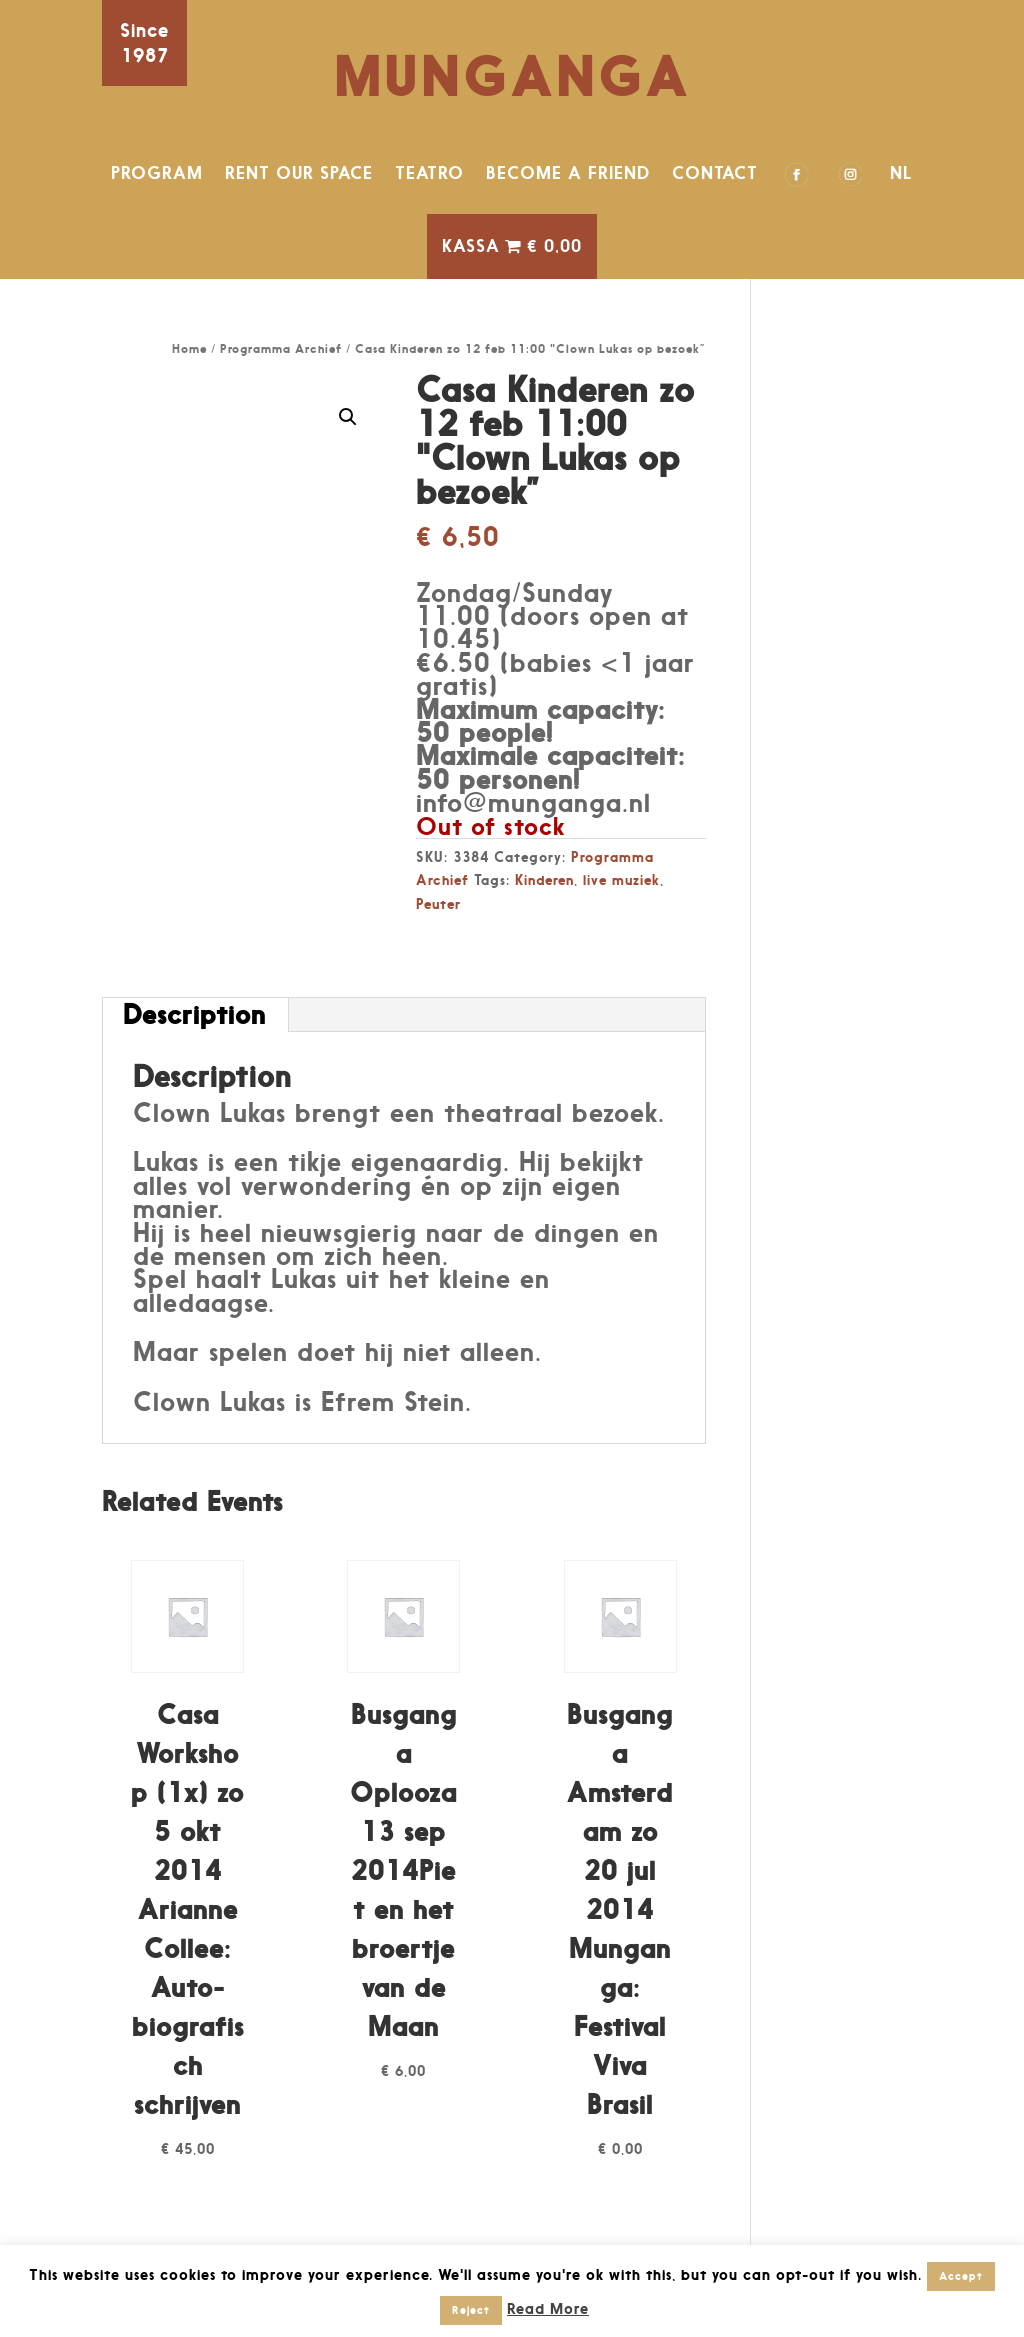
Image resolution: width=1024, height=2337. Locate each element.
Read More (548, 2308)
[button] (348, 417)
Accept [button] (961, 2276)
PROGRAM (157, 173)
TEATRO (429, 173)
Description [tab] (194, 1014)
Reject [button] (471, 2310)
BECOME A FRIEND (568, 173)
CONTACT (715, 173)
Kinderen (544, 879)
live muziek (621, 879)
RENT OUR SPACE (299, 173)
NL (901, 173)
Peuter (438, 903)
